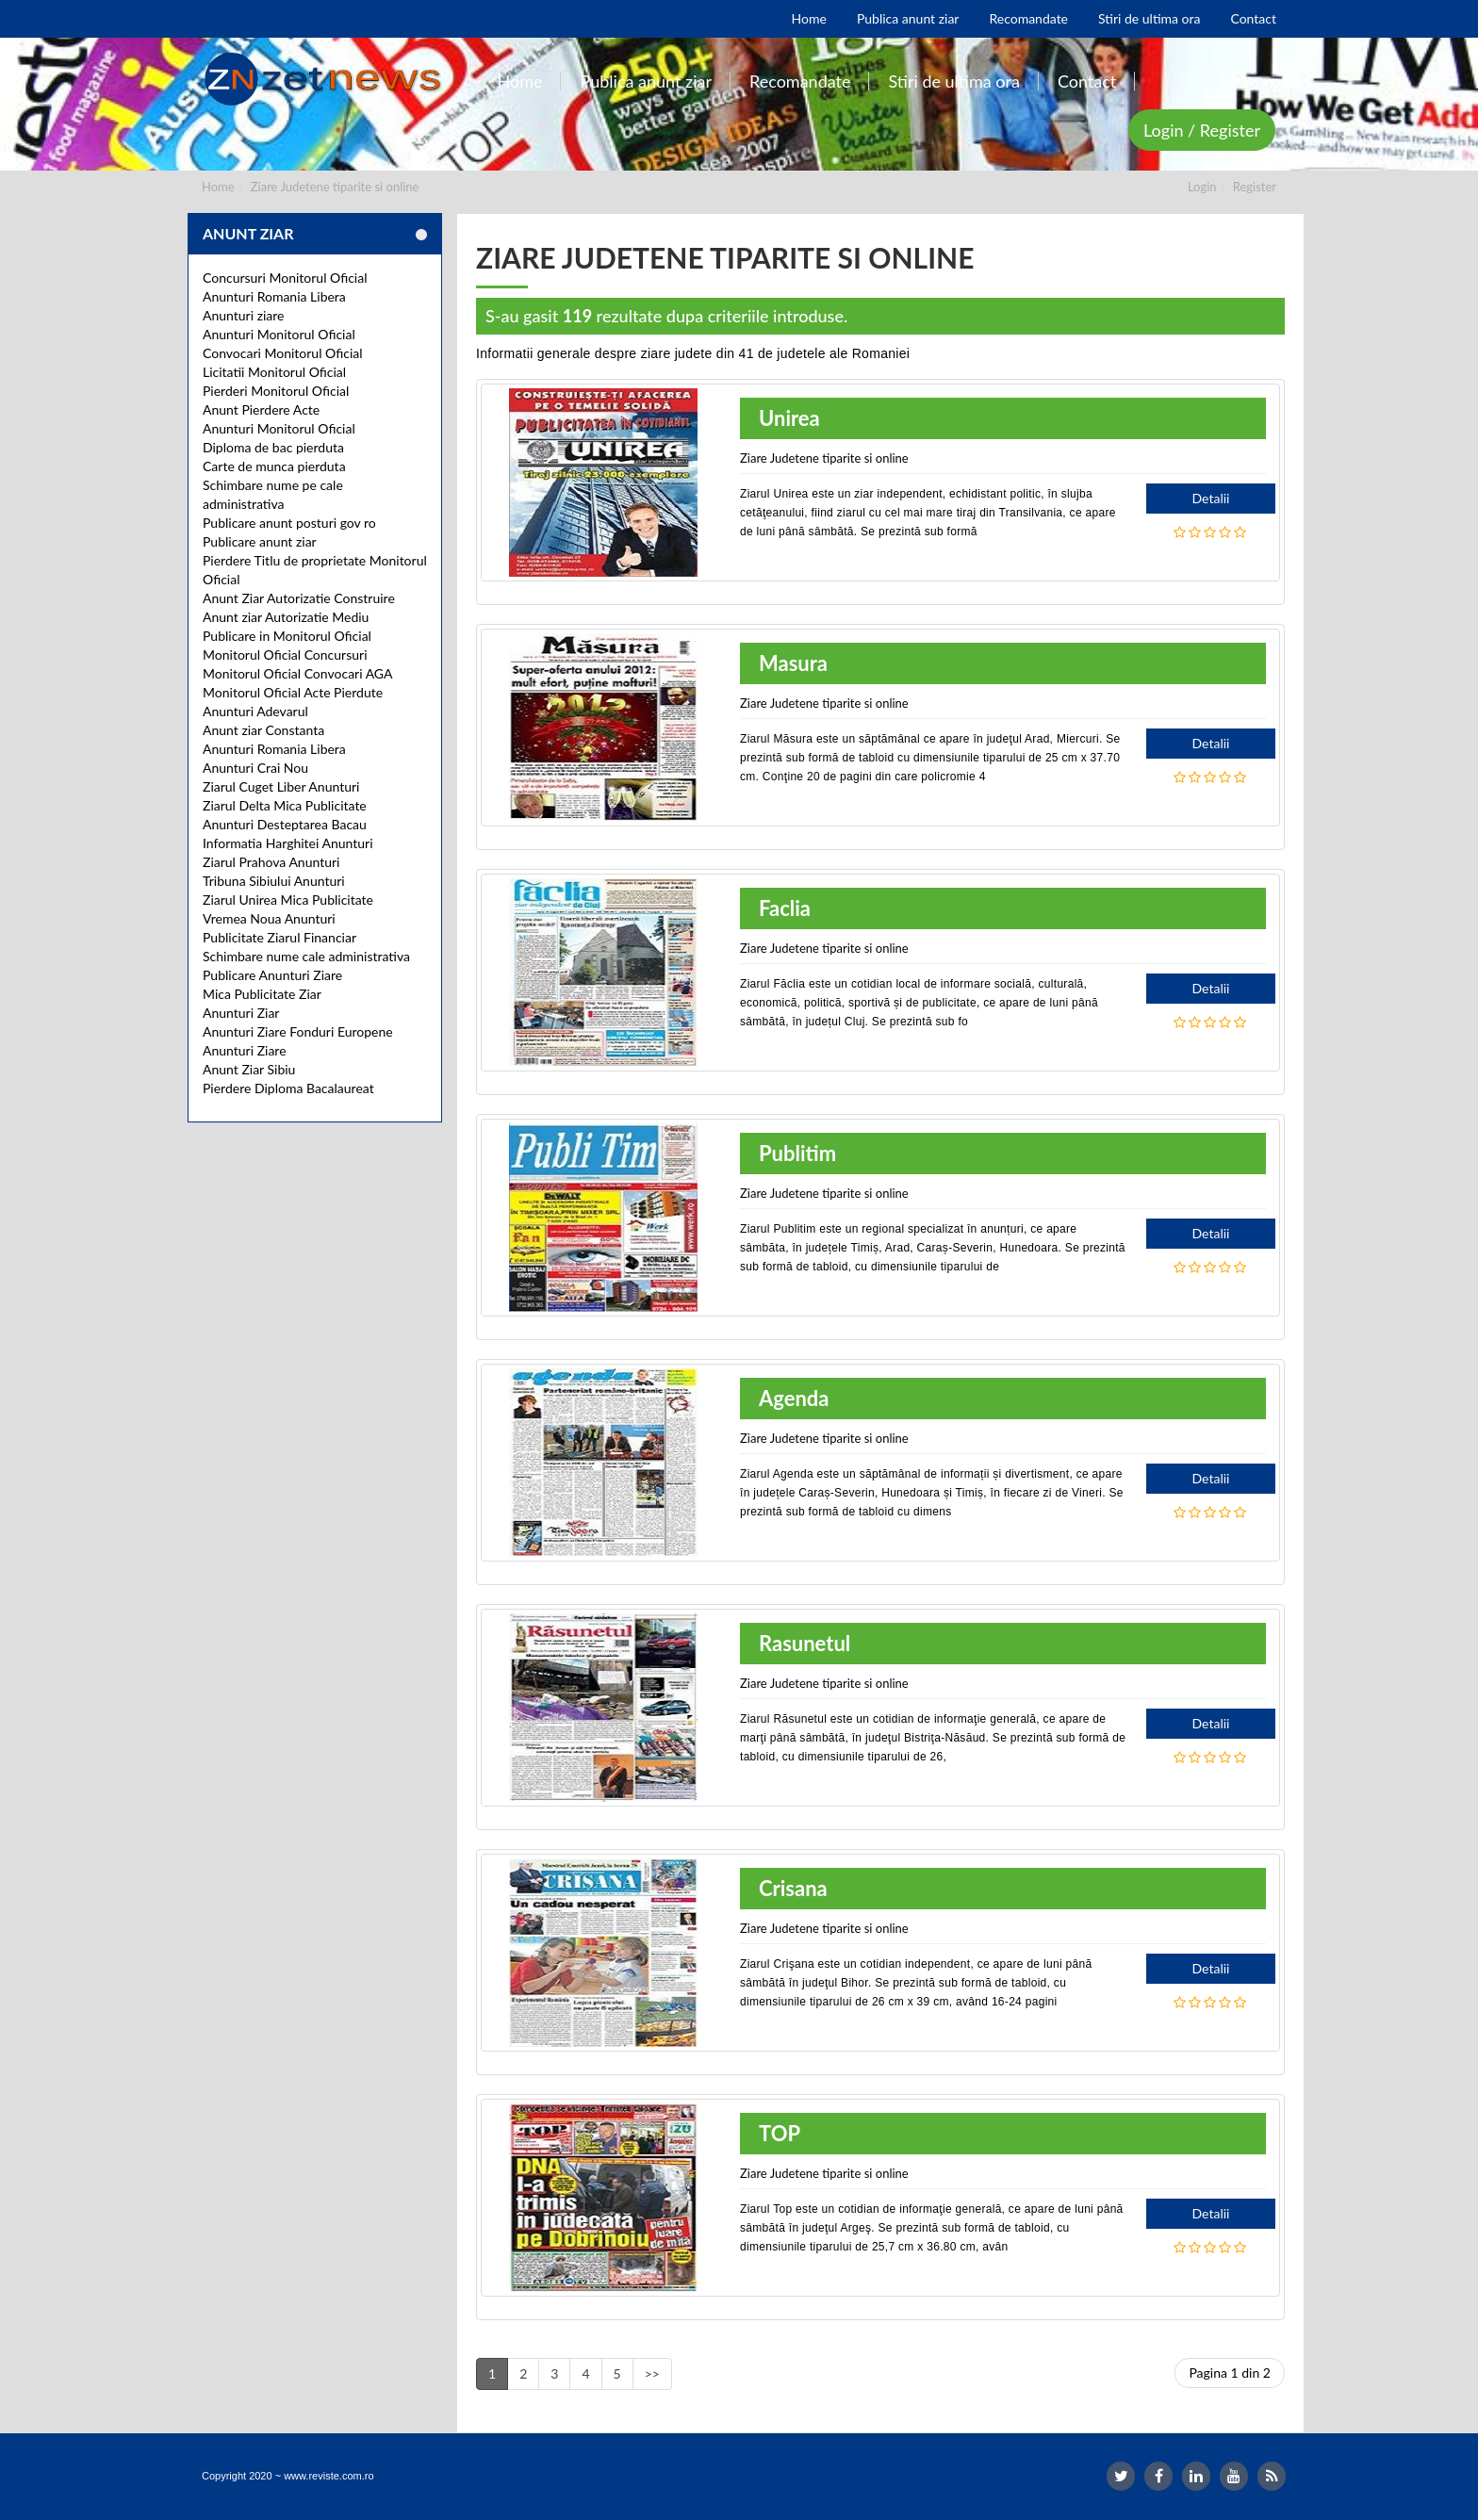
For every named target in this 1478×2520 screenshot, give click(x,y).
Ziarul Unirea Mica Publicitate (288, 900)
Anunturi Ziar (241, 1013)
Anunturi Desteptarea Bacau (285, 824)
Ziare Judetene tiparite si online (335, 186)
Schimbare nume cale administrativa (306, 956)
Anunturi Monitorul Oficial (279, 334)
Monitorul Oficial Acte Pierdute (293, 692)
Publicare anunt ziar (260, 541)
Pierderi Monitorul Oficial (276, 391)
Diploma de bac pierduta (273, 447)
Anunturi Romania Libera (274, 296)
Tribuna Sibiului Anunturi (274, 881)
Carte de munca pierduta (274, 466)
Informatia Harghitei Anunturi (288, 843)
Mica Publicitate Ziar (262, 994)
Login (1202, 186)
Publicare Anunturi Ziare (272, 975)
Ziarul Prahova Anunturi (271, 862)
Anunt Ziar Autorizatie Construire (299, 598)
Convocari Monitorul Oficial (283, 353)
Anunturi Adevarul (255, 711)
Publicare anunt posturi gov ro (289, 523)
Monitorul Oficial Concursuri (285, 654)
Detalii (1211, 498)
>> (652, 2373)
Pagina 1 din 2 (1230, 2373)
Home (218, 186)
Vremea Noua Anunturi (269, 918)
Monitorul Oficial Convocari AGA (298, 673)
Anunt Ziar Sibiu (249, 1069)
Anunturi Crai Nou (255, 768)
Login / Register (1201, 130)
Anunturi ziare (244, 315)
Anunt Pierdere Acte (261, 409)
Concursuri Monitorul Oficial (285, 278)
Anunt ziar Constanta (263, 730)
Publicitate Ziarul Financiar (279, 937)
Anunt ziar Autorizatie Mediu (286, 617)
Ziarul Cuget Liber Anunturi (281, 786)
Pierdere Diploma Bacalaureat (288, 1088)
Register (1254, 186)
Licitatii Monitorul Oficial (274, 372)
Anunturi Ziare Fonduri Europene (298, 1031)
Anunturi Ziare (245, 1050)
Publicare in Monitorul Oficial (287, 636)
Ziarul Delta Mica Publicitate (285, 805)
